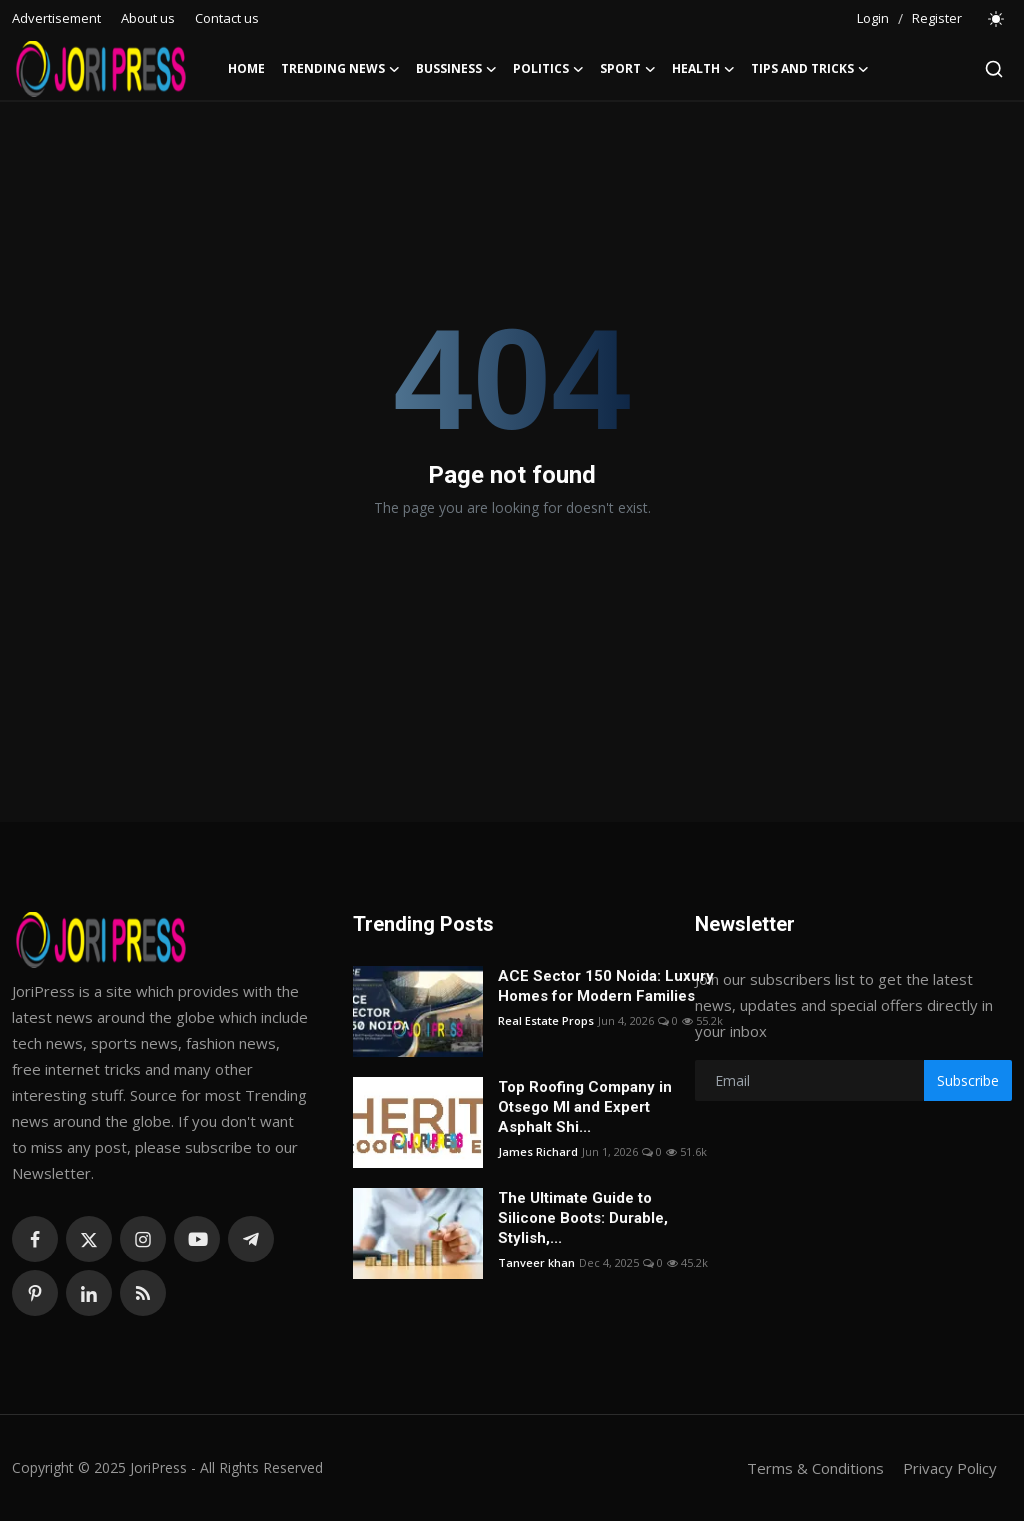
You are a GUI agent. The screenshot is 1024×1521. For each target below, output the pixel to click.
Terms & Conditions (815, 1468)
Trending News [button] (340, 69)
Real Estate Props (546, 1020)
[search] (994, 69)
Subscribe (968, 1080)
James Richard (538, 1151)
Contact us (227, 18)
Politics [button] (548, 69)
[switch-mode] (997, 19)
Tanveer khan (536, 1262)
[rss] (143, 1293)
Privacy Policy (950, 1468)
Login (873, 18)
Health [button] (703, 69)
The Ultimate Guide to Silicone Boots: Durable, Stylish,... (583, 1218)
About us (148, 18)
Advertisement (56, 18)
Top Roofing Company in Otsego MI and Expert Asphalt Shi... (585, 1107)
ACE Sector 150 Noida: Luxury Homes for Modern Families (606, 986)
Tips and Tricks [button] (810, 69)
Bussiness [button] (456, 69)
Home (246, 68)
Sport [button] (628, 69)
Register (937, 18)
